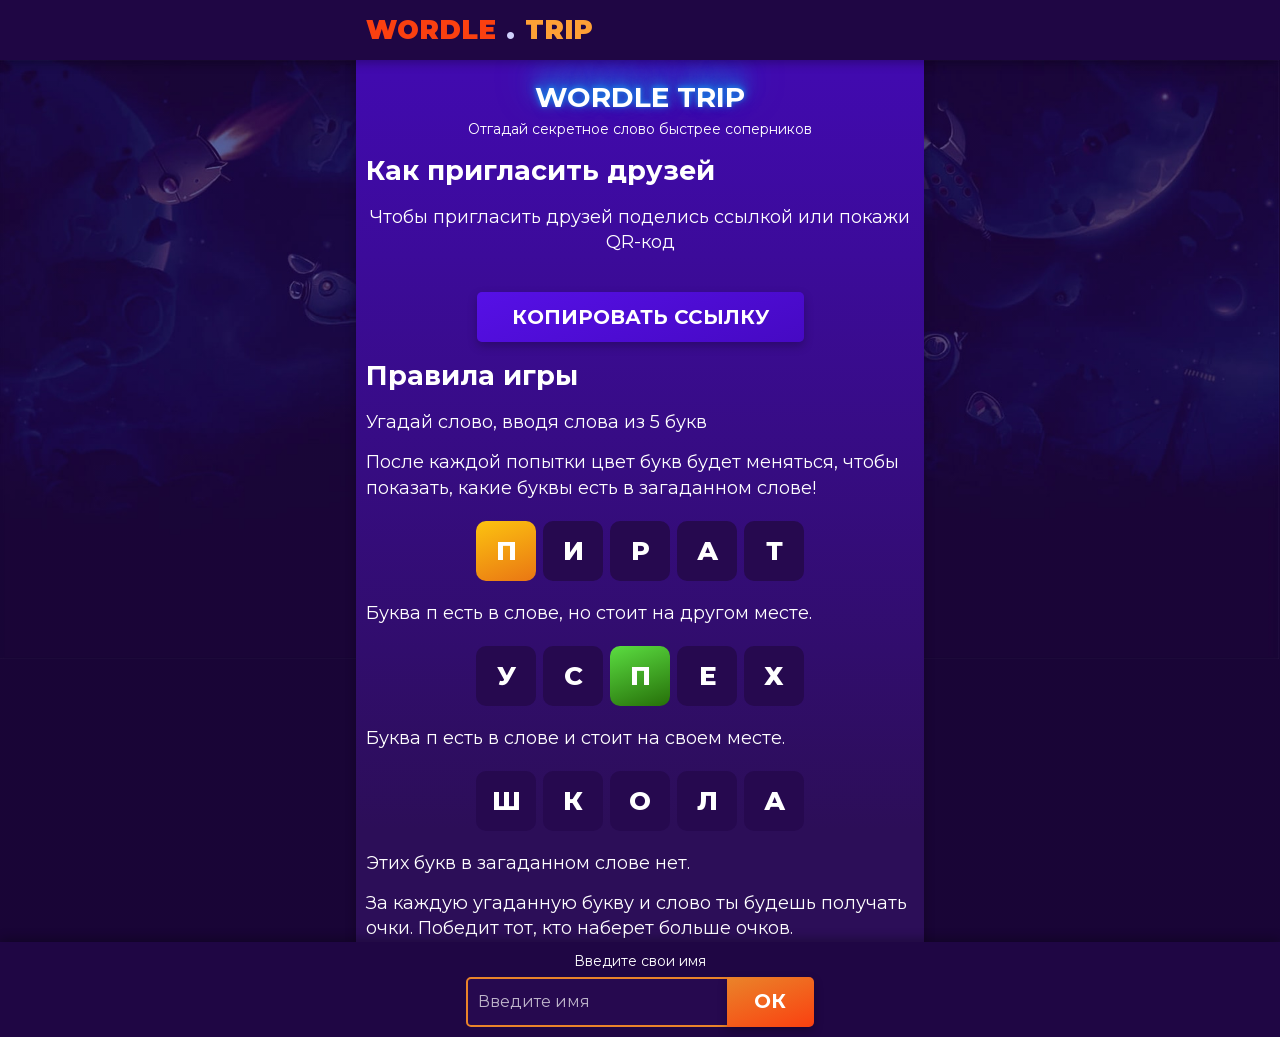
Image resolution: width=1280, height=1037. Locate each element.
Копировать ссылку (640, 317)
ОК (770, 1001)
